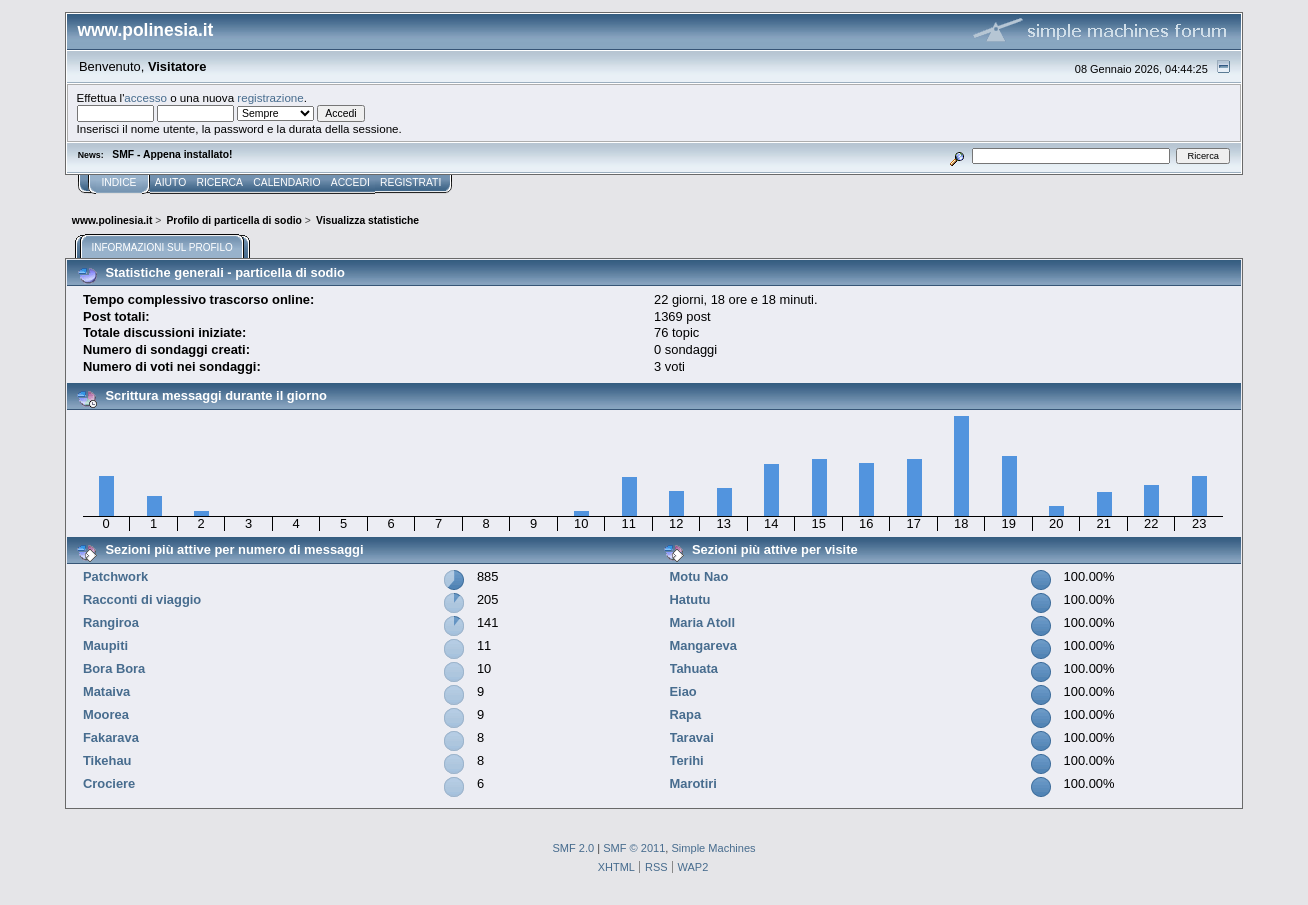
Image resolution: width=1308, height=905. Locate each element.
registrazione (270, 97)
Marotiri (693, 783)
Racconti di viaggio (142, 599)
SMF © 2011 (634, 848)
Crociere (109, 783)
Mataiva (106, 691)
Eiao (683, 691)
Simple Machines (713, 848)
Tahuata (694, 668)
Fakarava (111, 737)
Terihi (687, 760)
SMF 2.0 (573, 848)
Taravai (692, 737)
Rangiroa (111, 622)
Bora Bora (114, 668)
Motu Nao (699, 576)
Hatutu (690, 599)
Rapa (686, 714)
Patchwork (115, 576)
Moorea (106, 714)
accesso (145, 97)
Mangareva (703, 645)
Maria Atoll (703, 622)
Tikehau (107, 760)
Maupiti (105, 645)
